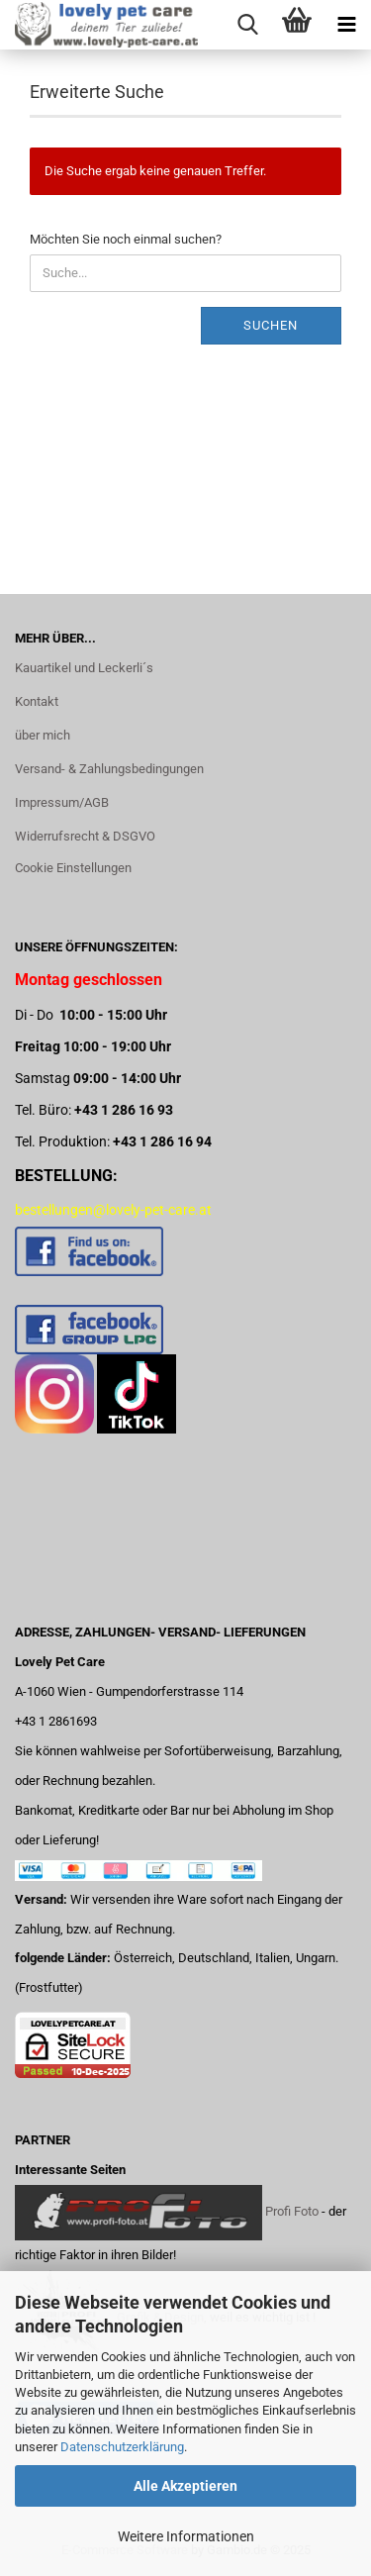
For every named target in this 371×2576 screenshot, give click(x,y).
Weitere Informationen (186, 2536)
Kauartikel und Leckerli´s (84, 667)
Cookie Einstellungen (73, 867)
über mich (42, 735)
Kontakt (36, 701)
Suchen (270, 325)
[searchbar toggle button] (247, 25)
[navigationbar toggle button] (346, 25)
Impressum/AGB (62, 802)
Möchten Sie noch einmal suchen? (126, 239)
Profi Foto (292, 2212)
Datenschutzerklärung (122, 2446)
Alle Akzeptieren (185, 2486)
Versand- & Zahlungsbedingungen (109, 768)
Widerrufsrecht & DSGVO (85, 836)
